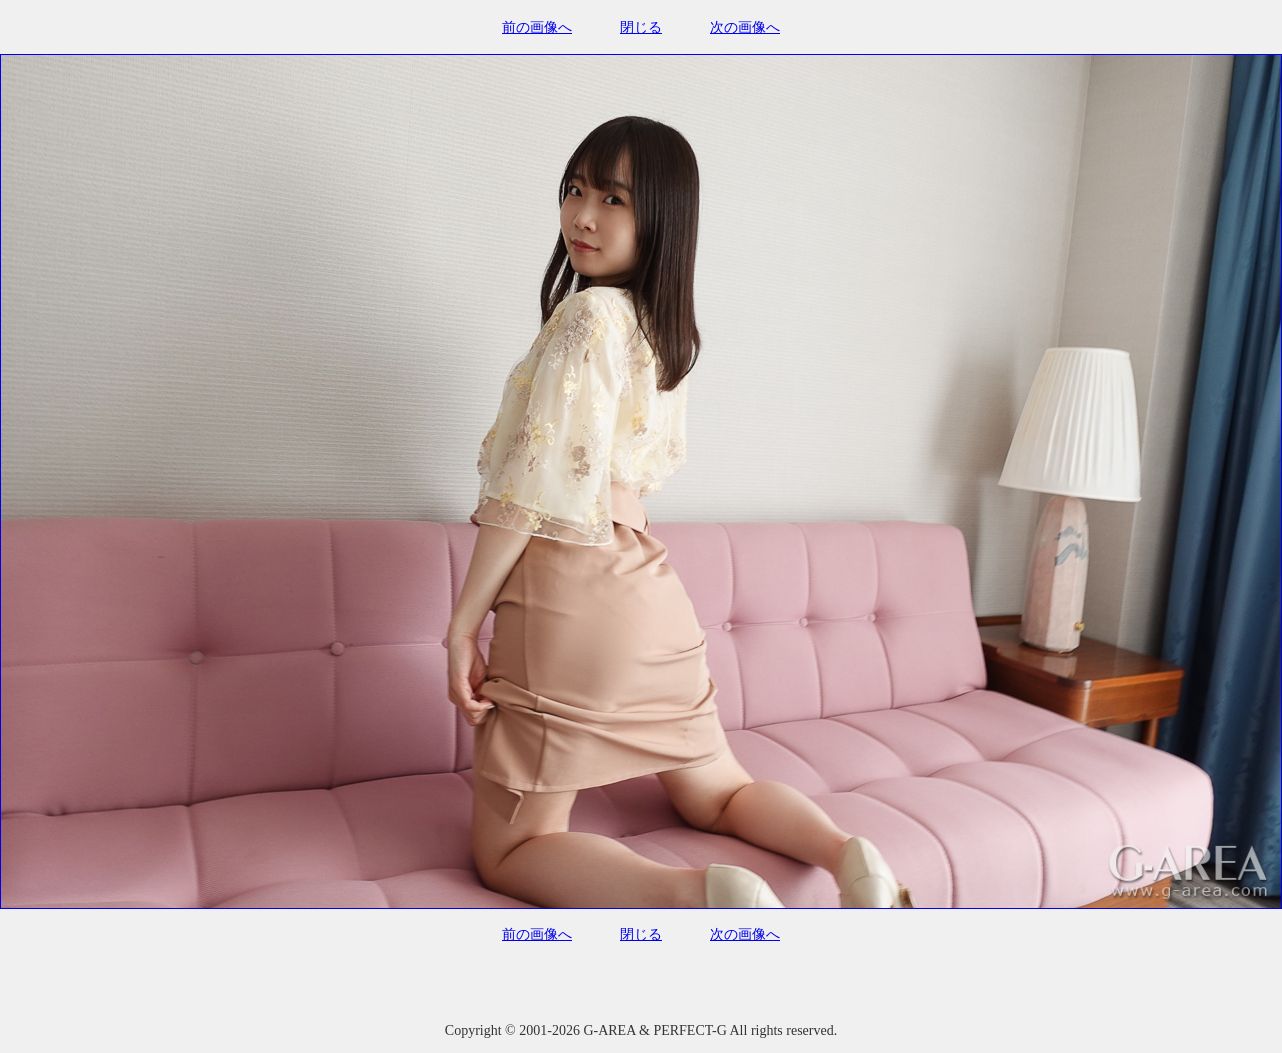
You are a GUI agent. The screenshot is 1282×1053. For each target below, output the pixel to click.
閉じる (641, 27)
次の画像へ (745, 27)
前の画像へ (537, 27)
